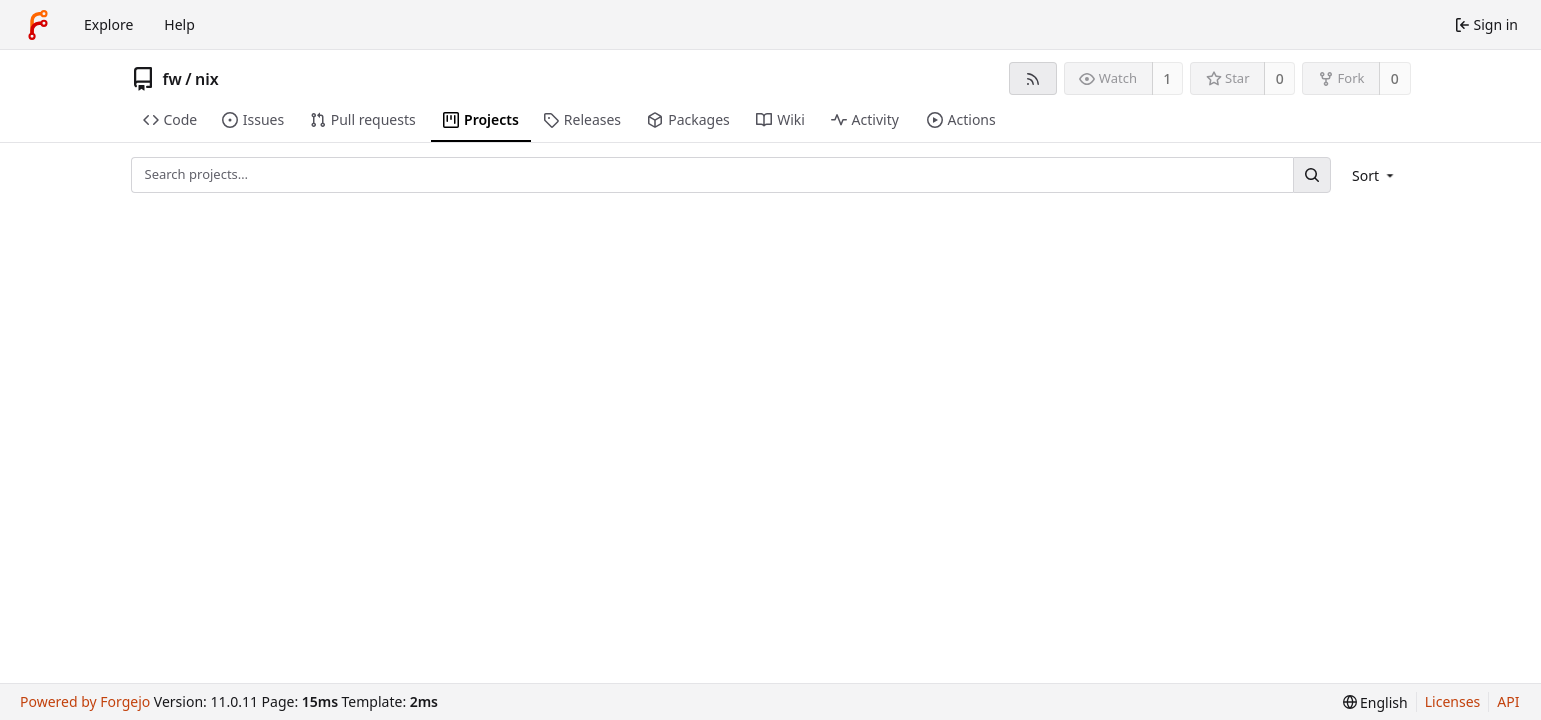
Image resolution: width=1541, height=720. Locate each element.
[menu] (1374, 175)
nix (207, 79)
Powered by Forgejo (85, 701)
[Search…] (1312, 174)
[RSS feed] (1032, 78)
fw (172, 79)
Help (179, 24)
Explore (108, 24)
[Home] (38, 25)
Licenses (1453, 701)
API (1508, 701)
